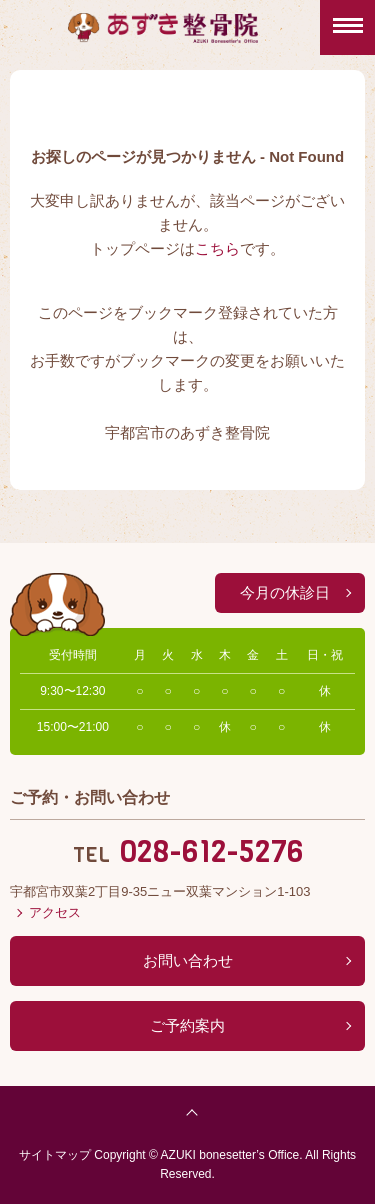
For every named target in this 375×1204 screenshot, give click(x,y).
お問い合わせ (188, 960)
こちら (217, 248)
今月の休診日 (285, 592)
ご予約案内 (187, 1025)
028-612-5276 (211, 852)
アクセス (55, 912)
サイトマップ (55, 1155)
